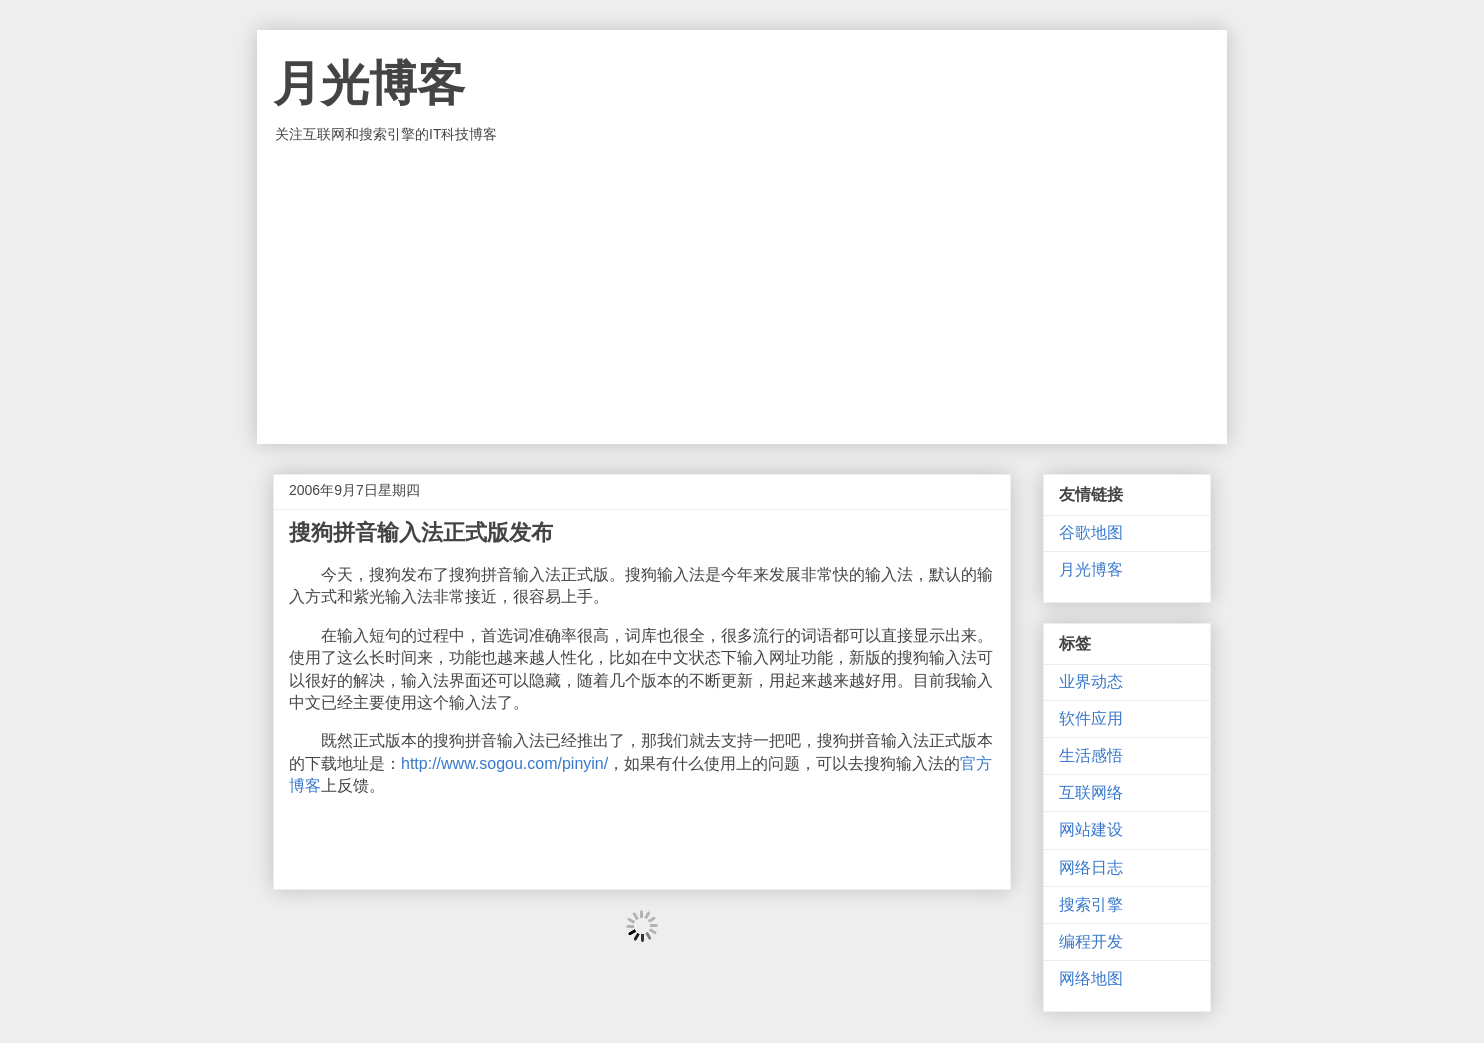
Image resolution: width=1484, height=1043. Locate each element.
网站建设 (1091, 829)
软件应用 (1091, 718)
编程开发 (1091, 941)
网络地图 (1091, 978)
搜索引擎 (1091, 904)
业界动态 (1091, 681)
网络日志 (1091, 867)
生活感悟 (1091, 755)
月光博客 (369, 83)
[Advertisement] (742, 294)
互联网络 (1091, 792)
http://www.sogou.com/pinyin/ (504, 763)
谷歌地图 (1091, 532)
